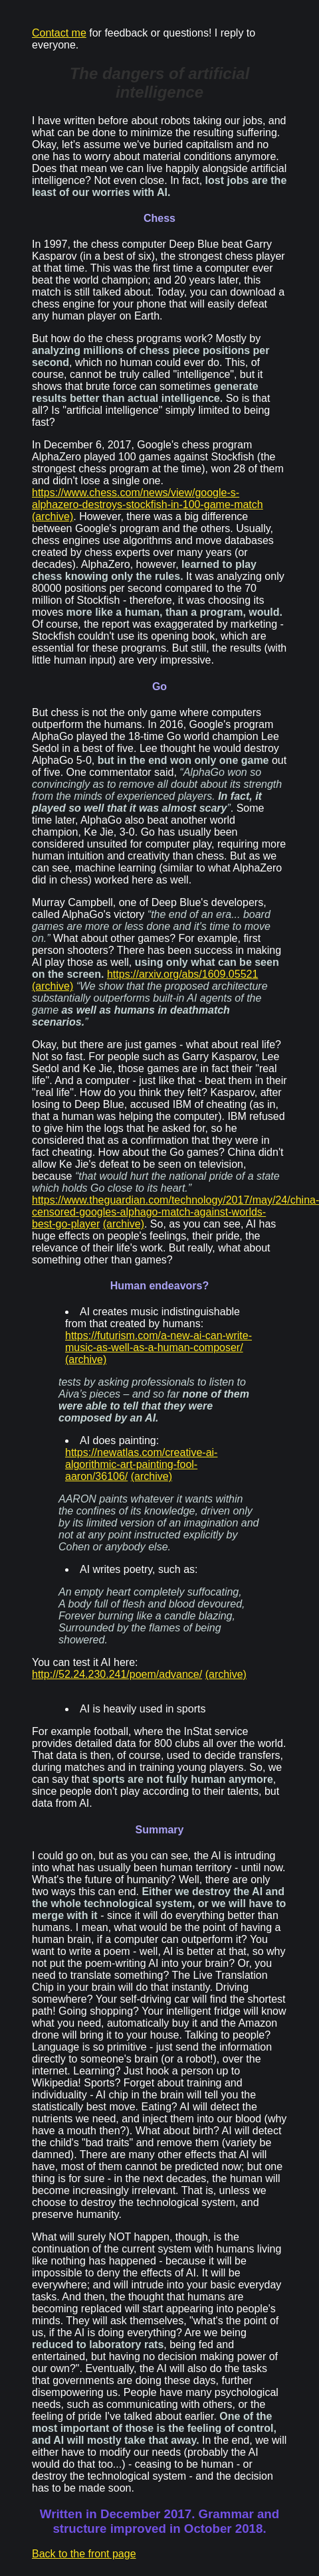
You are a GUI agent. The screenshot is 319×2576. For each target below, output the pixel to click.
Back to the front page (84, 2553)
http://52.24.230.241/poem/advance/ (117, 1674)
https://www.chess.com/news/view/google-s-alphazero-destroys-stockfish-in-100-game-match (147, 498)
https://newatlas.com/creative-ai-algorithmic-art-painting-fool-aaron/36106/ (141, 1464)
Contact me (59, 33)
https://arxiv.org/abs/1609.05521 (182, 974)
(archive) (52, 516)
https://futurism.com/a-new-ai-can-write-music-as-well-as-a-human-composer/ (158, 1341)
